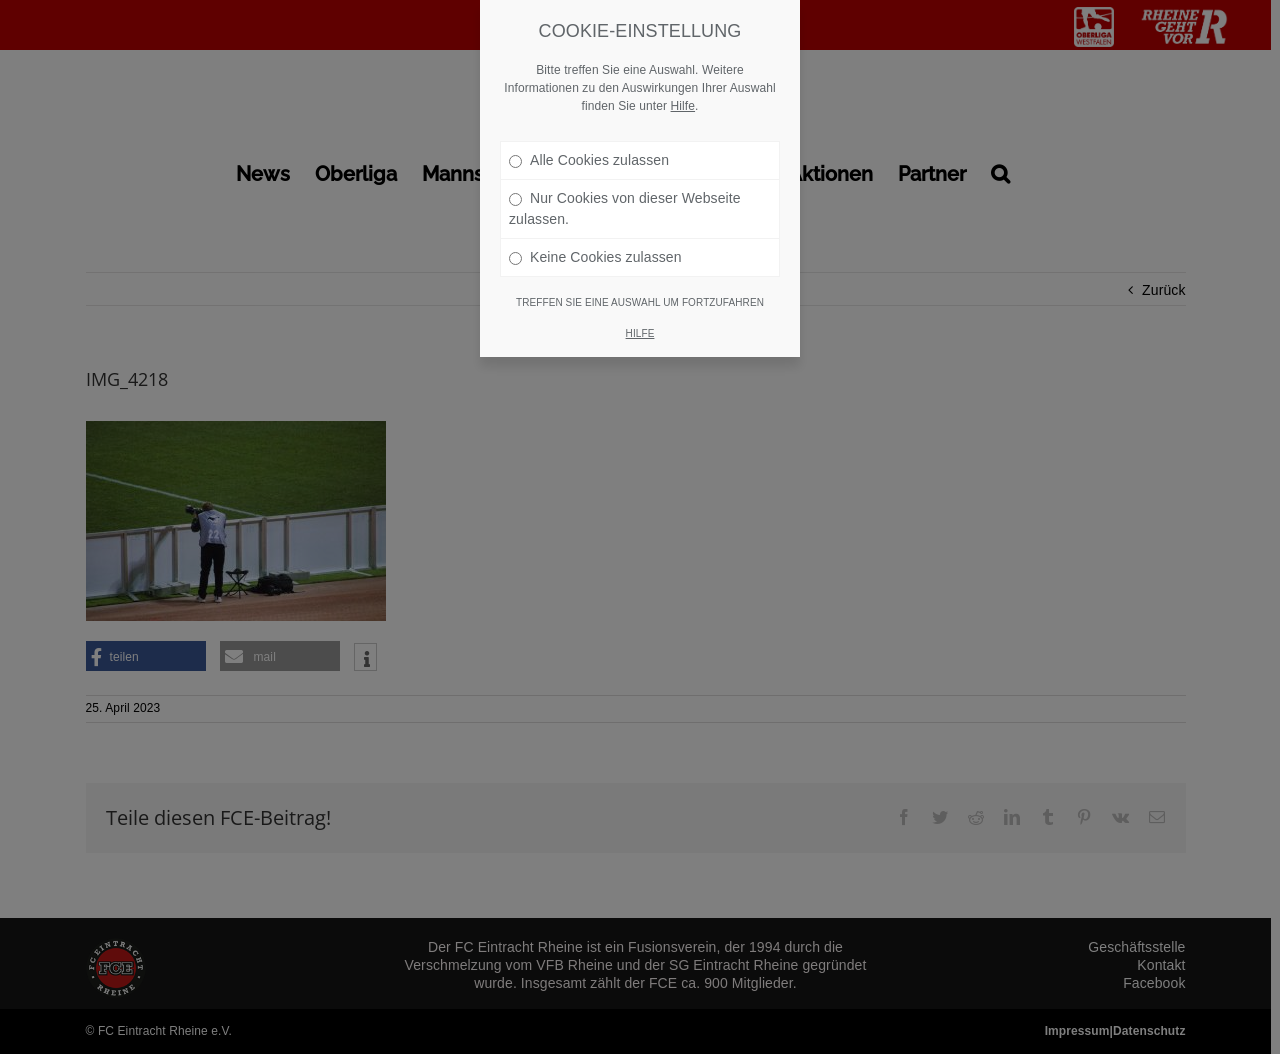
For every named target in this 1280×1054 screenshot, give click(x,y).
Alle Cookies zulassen (589, 144)
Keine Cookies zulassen (595, 241)
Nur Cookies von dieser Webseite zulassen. (625, 192)
